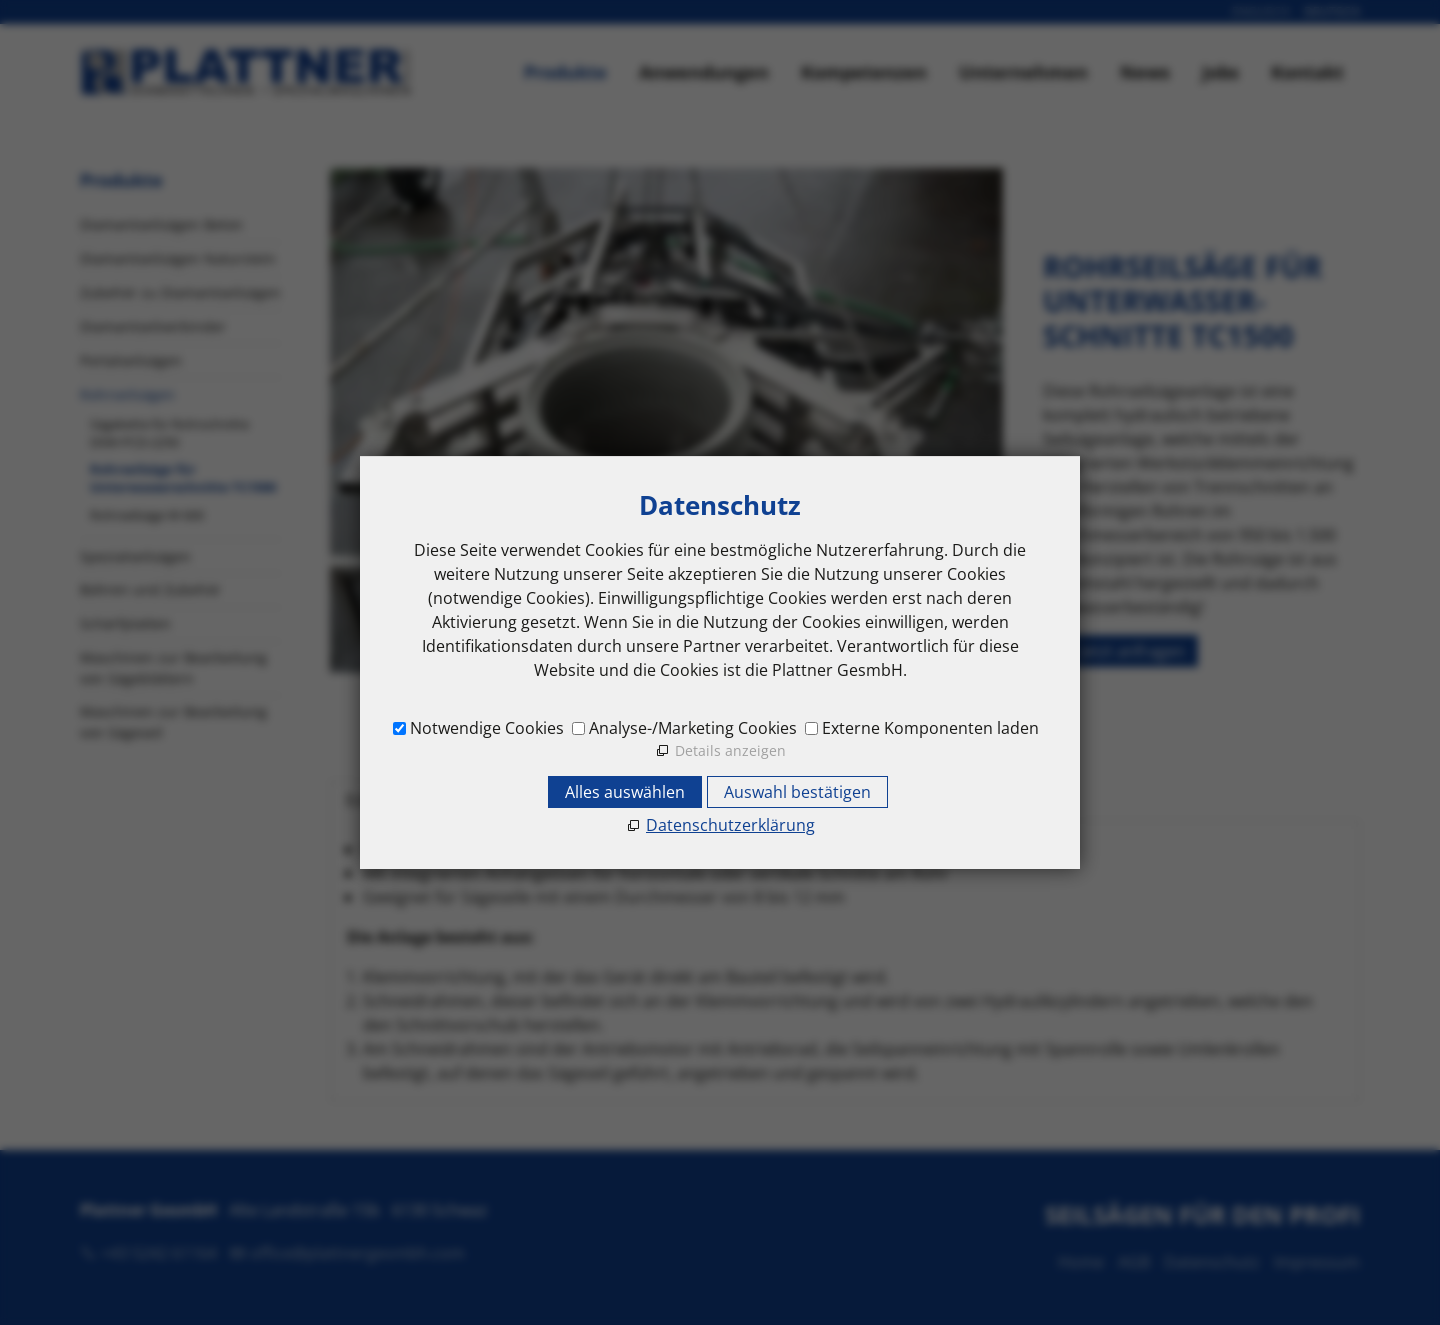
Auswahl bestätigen (797, 792)
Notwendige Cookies (487, 728)
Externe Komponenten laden (930, 728)
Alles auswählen (625, 792)
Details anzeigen (730, 750)
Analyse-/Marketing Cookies (693, 728)
